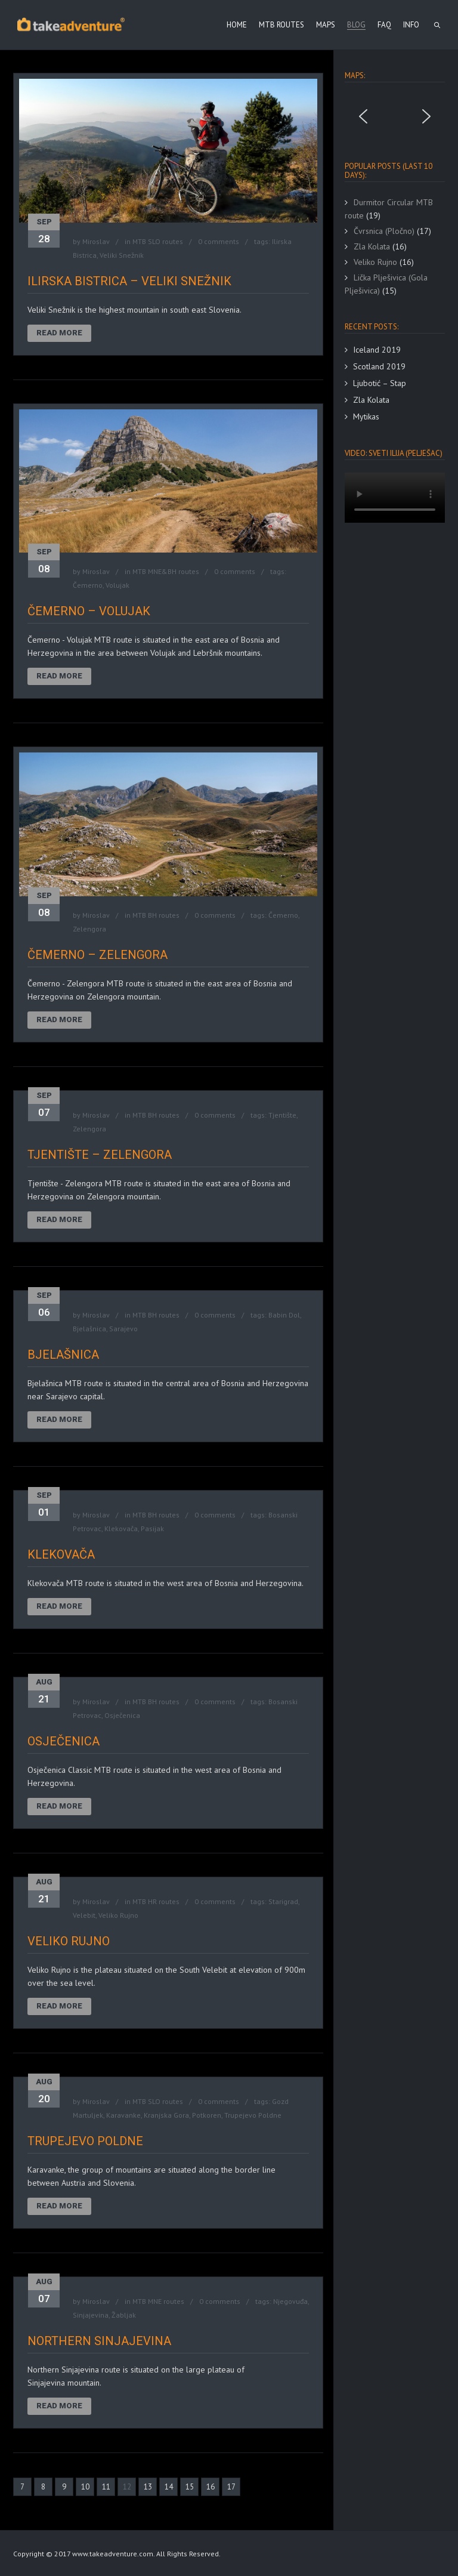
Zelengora (89, 928)
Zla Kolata (371, 399)
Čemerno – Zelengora (97, 955)
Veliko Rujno (118, 1915)
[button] (363, 116)
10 (85, 2487)
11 (106, 2487)
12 (127, 2487)
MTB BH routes (156, 915)
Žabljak (124, 2314)
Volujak (117, 585)
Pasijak (152, 1528)
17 (231, 2487)
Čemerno (88, 585)
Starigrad (283, 1901)
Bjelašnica (89, 1328)
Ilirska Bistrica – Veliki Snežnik (129, 281)
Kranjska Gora (166, 2115)
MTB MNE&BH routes (165, 571)
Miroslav (96, 241)
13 (148, 2487)
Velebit (84, 1915)
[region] (395, 116)
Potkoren (206, 2115)
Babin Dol (284, 1314)
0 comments (218, 241)
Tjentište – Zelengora (99, 1154)
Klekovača (121, 1528)
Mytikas (366, 416)
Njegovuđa (290, 2301)
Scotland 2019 (379, 366)
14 (169, 2487)
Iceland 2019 (377, 349)
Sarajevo (123, 1328)
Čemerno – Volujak (88, 611)
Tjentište (282, 1114)
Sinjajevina (91, 2314)
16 (210, 2487)
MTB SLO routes (157, 241)
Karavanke (123, 2115)
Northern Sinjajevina (99, 2341)
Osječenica (122, 1715)
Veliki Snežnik (122, 255)
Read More (59, 332)
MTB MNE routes (158, 2301)
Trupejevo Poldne (252, 2115)
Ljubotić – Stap (379, 383)
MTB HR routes (156, 1901)
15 (189, 2487)
